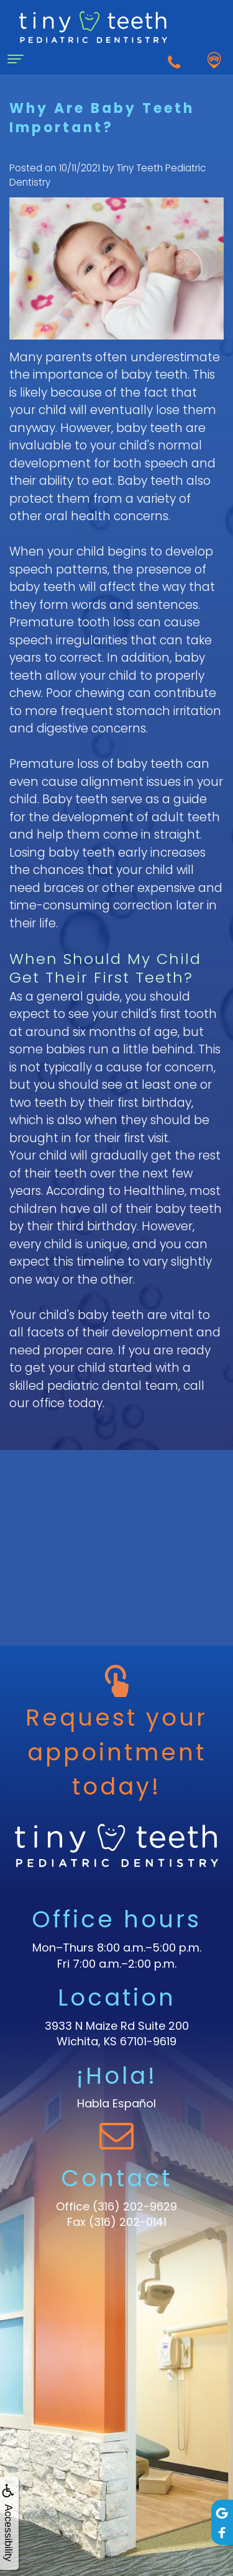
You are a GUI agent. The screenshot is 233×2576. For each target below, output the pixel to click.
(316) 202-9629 (135, 2206)
